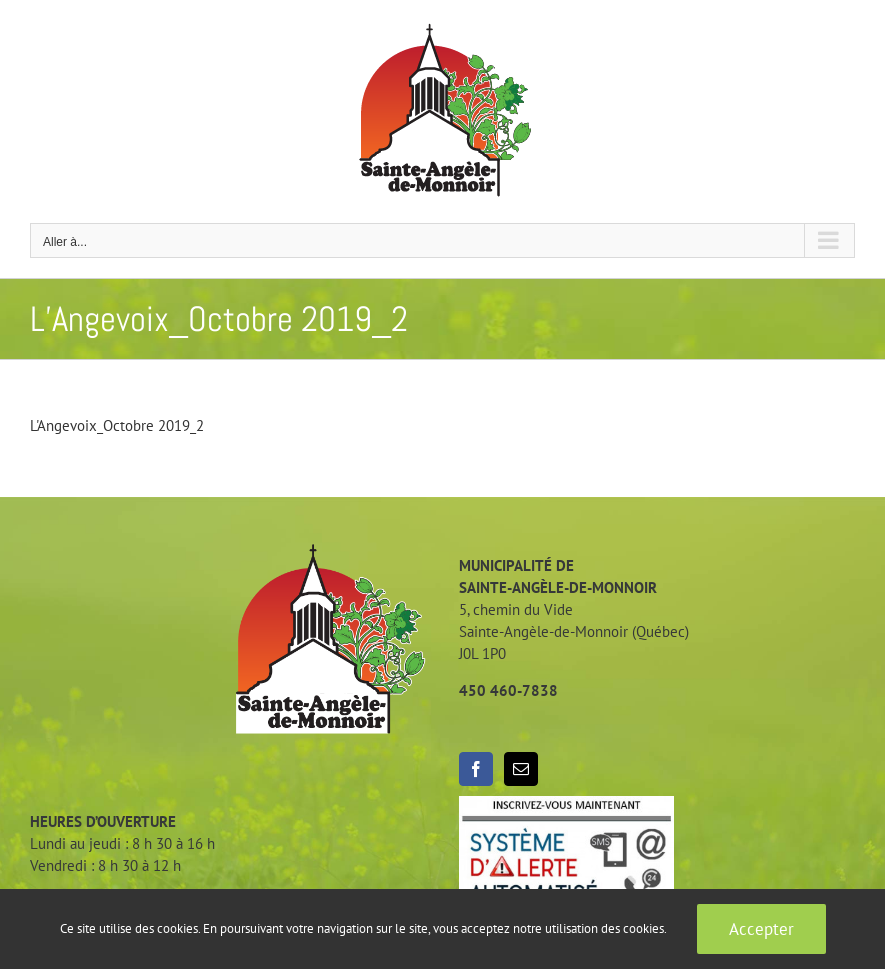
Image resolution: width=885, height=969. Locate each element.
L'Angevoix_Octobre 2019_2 (117, 425)
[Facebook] (476, 769)
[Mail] (521, 769)
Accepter (761, 929)
